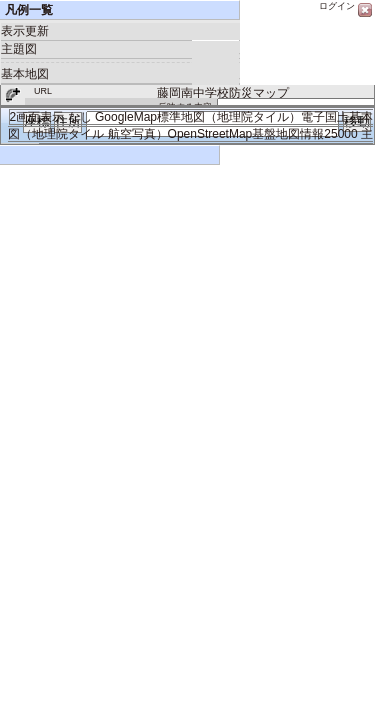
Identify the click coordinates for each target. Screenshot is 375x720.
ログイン (337, 6)
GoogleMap (126, 117)
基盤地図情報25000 (304, 134)
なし (80, 117)
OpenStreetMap (210, 134)
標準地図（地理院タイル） (229, 117)
